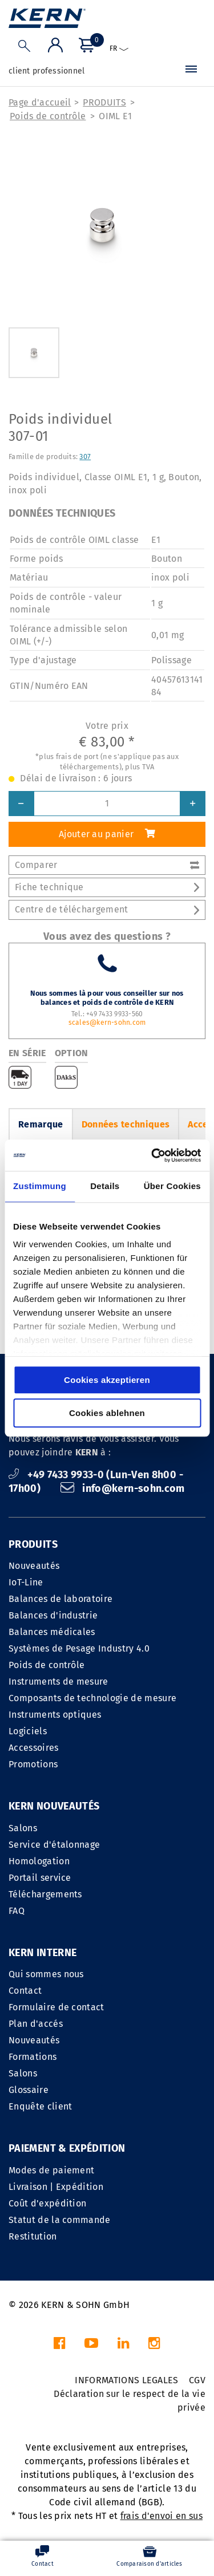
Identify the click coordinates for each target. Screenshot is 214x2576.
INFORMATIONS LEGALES (126, 2380)
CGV (197, 2380)
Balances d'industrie (53, 1615)
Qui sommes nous (46, 1974)
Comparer (107, 864)
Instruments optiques (55, 1714)
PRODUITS (104, 102)
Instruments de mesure (58, 1681)
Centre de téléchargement (107, 909)
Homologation (39, 1861)
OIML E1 (115, 116)
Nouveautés (34, 1565)
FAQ (17, 1910)
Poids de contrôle (48, 116)
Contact (25, 1990)
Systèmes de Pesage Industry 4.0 (79, 1648)
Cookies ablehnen (107, 1413)
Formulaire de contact (56, 2007)
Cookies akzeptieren (107, 1380)
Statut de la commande (60, 2219)
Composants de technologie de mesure (92, 1698)
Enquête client (40, 2106)
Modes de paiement (51, 2170)
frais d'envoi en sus (161, 2515)
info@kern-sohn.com (122, 1488)
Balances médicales (52, 1631)
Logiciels (28, 1731)
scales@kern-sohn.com (107, 1023)
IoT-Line (26, 1582)
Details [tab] (104, 1186)
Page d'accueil (40, 102)
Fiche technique (107, 887)
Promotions (33, 1764)
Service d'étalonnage (54, 1844)
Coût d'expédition (47, 2203)
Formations (32, 2056)
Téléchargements (45, 1894)
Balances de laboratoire (60, 1598)
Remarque (40, 1124)
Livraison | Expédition (56, 2186)
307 (85, 456)
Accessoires (34, 1747)
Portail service (40, 1877)
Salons (23, 1828)
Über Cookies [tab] (172, 1186)
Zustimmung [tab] (39, 1186)
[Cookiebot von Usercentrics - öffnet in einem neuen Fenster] (152, 1155)
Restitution (33, 2236)
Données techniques (126, 1124)
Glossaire (29, 2089)
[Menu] (191, 71)
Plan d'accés (36, 2023)
